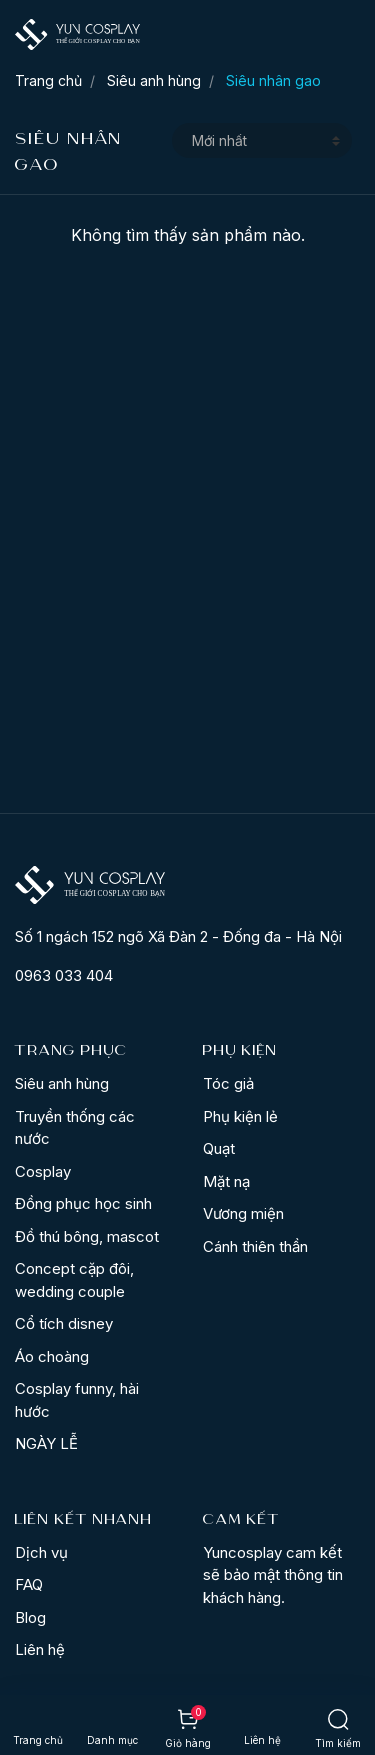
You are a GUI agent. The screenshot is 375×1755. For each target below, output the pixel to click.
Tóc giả (228, 1083)
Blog (30, 1617)
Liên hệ (40, 1649)
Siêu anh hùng (154, 80)
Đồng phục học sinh (83, 1203)
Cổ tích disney (64, 1323)
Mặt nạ (226, 1181)
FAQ (29, 1584)
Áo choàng (52, 1356)
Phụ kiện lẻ (240, 1116)
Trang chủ (48, 80)
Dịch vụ (41, 1552)
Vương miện (243, 1213)
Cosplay (43, 1171)
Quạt (219, 1148)
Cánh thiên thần (255, 1246)
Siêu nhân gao (273, 80)
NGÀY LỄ (46, 1443)
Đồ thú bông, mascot (87, 1236)
